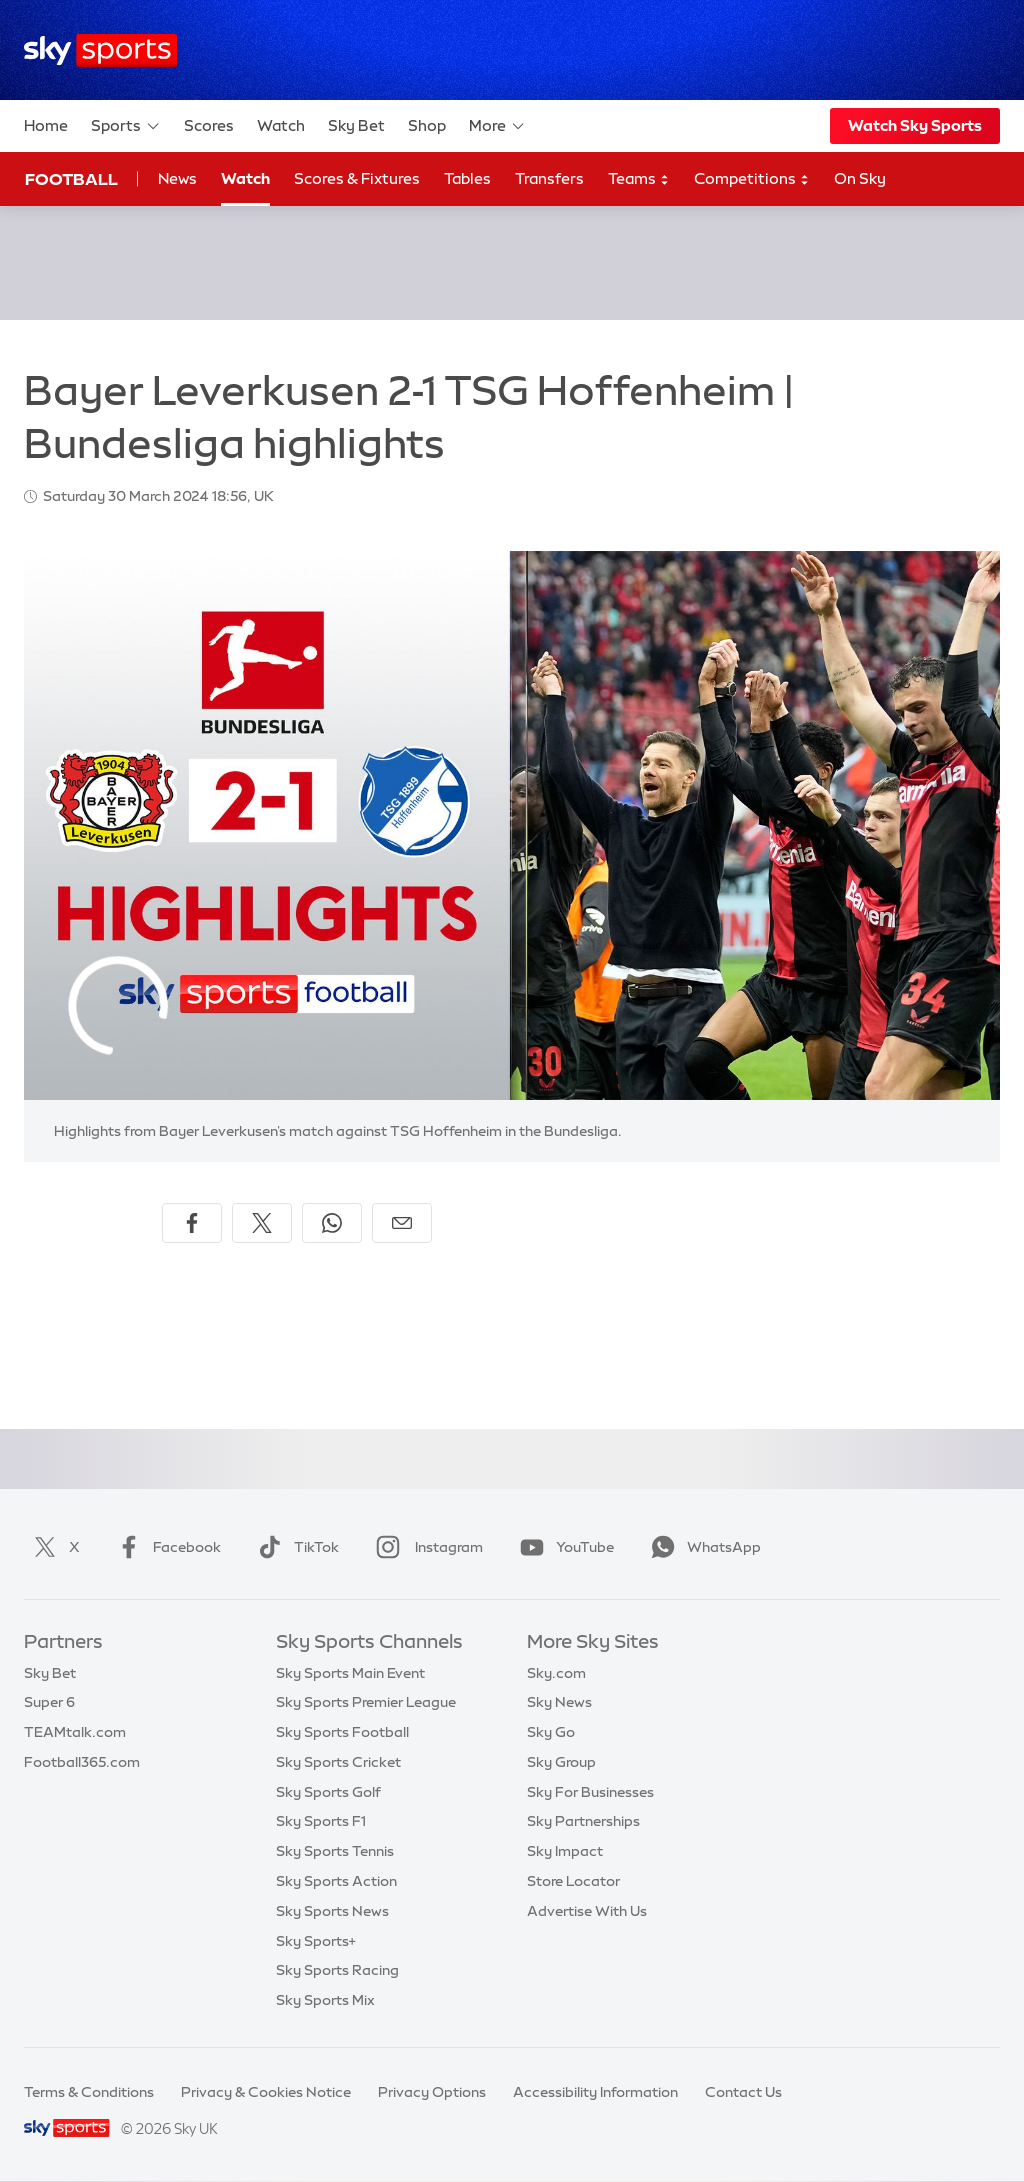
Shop (427, 125)
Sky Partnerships (583, 1821)
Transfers (549, 178)
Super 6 (49, 1702)
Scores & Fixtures (357, 178)
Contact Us (743, 2092)
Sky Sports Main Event (350, 1673)
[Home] (100, 50)
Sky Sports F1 (321, 1821)
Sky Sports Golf (328, 1792)
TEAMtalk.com (75, 1732)
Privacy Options (432, 2092)
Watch (281, 125)
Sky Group (561, 1762)
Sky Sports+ (316, 1941)
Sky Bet (356, 125)
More (497, 126)
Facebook (165, 1547)
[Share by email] (402, 1223)
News (177, 178)
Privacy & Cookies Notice (266, 2092)
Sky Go (551, 1732)
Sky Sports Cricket (338, 1762)
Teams (639, 179)
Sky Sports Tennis (335, 1851)
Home (46, 125)
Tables (467, 178)
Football (71, 179)
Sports (126, 126)
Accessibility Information (595, 2092)
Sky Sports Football (342, 1732)
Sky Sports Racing (337, 1970)
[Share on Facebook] (192, 1223)
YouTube (563, 1547)
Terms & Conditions (89, 2092)
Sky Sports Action (336, 1881)
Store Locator (573, 1881)
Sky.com (556, 1673)
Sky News (559, 1702)
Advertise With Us (587, 1911)
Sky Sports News (332, 1911)
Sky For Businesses (590, 1792)
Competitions (752, 179)
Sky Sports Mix (325, 2000)
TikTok (294, 1547)
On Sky (860, 178)
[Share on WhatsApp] (332, 1223)
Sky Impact (565, 1851)
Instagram (425, 1547)
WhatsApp (702, 1547)
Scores (209, 125)
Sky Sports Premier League (366, 1702)
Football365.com (82, 1762)
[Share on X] (262, 1223)
